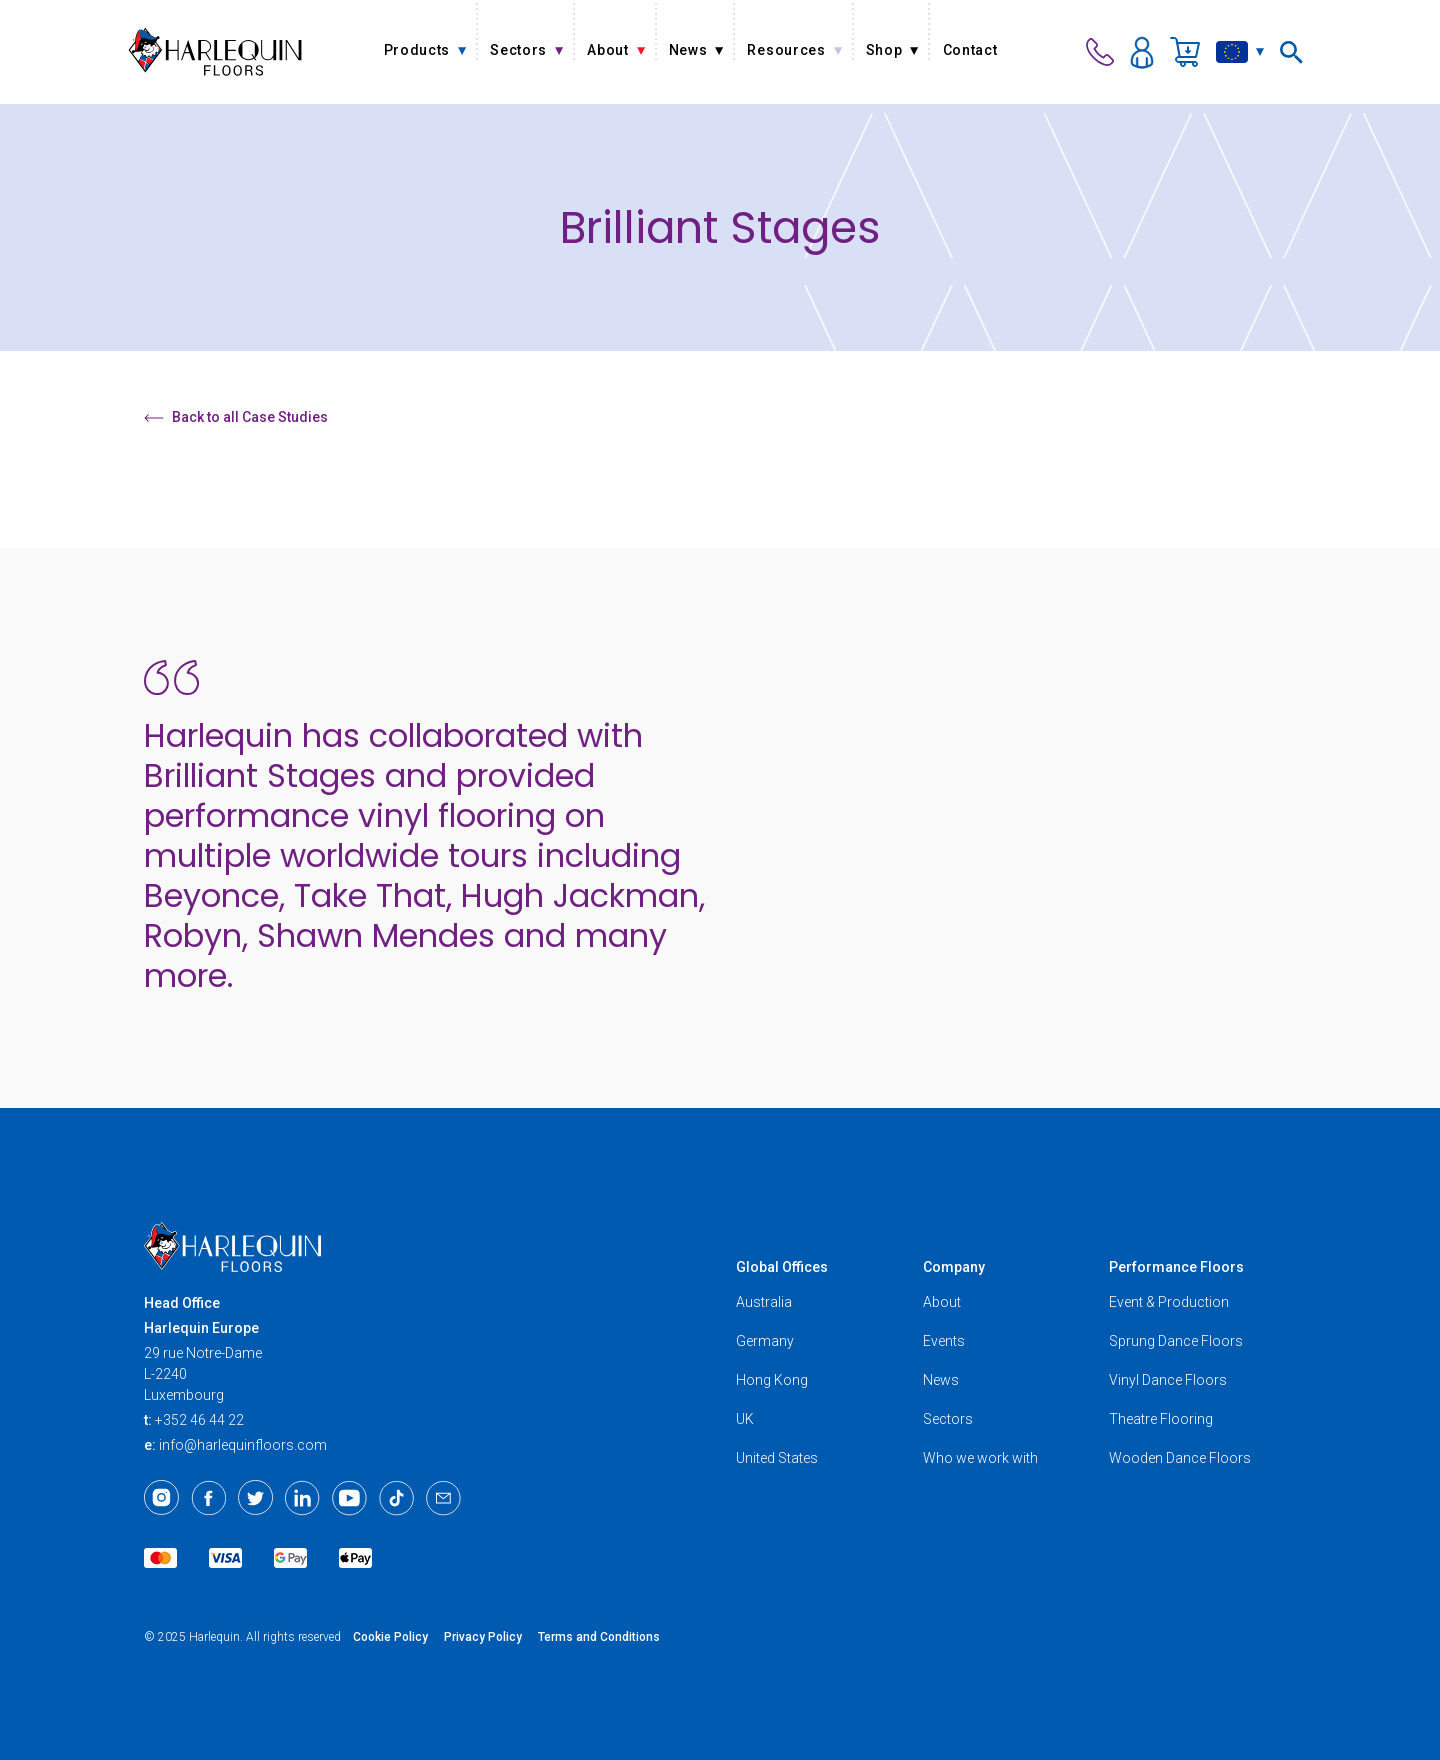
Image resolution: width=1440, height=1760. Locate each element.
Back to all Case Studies (236, 417)
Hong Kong (772, 1380)
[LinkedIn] (302, 1498)
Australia (764, 1302)
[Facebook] (208, 1498)
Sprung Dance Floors (1176, 1341)
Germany (765, 1341)
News (941, 1380)
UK (745, 1419)
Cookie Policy (390, 1637)
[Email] (443, 1498)
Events (944, 1341)
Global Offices (782, 1267)
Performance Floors (1176, 1267)
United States (777, 1458)
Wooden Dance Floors (1180, 1458)
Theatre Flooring (1161, 1419)
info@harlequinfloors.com (243, 1445)
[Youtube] (349, 1498)
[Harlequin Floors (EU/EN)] (215, 51)
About (942, 1302)
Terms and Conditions (599, 1637)
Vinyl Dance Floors (1168, 1380)
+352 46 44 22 (199, 1420)
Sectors (948, 1419)
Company (954, 1267)
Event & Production (1169, 1302)
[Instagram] (161, 1498)
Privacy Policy (483, 1637)
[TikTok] (396, 1498)
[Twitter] (255, 1498)
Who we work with (980, 1458)
